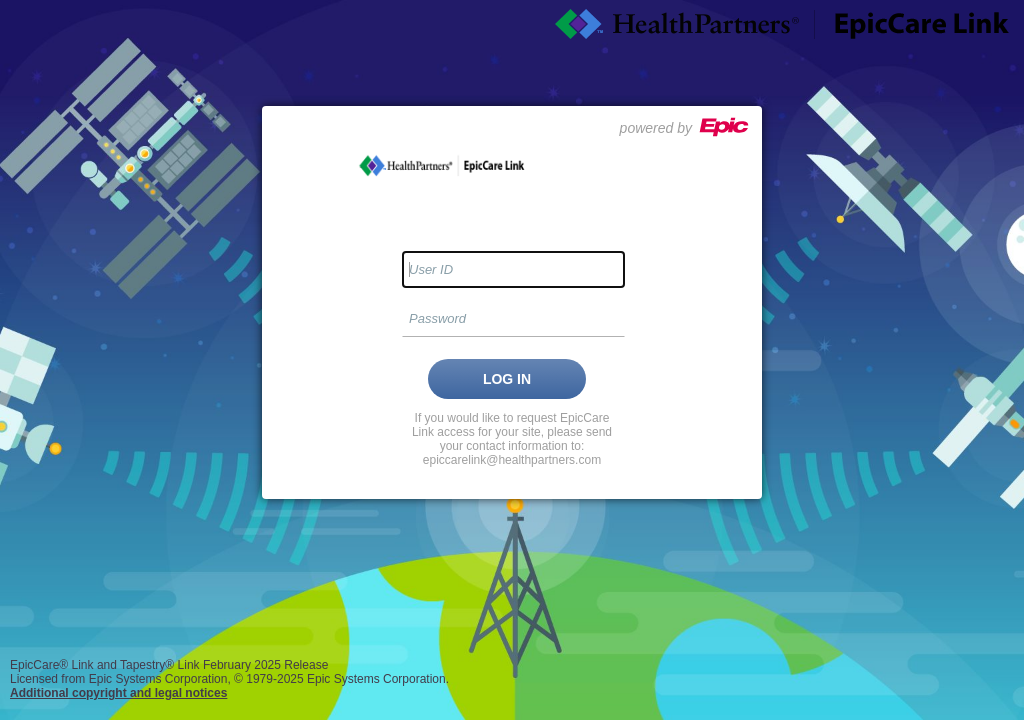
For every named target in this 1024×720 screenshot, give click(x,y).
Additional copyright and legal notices (118, 693)
